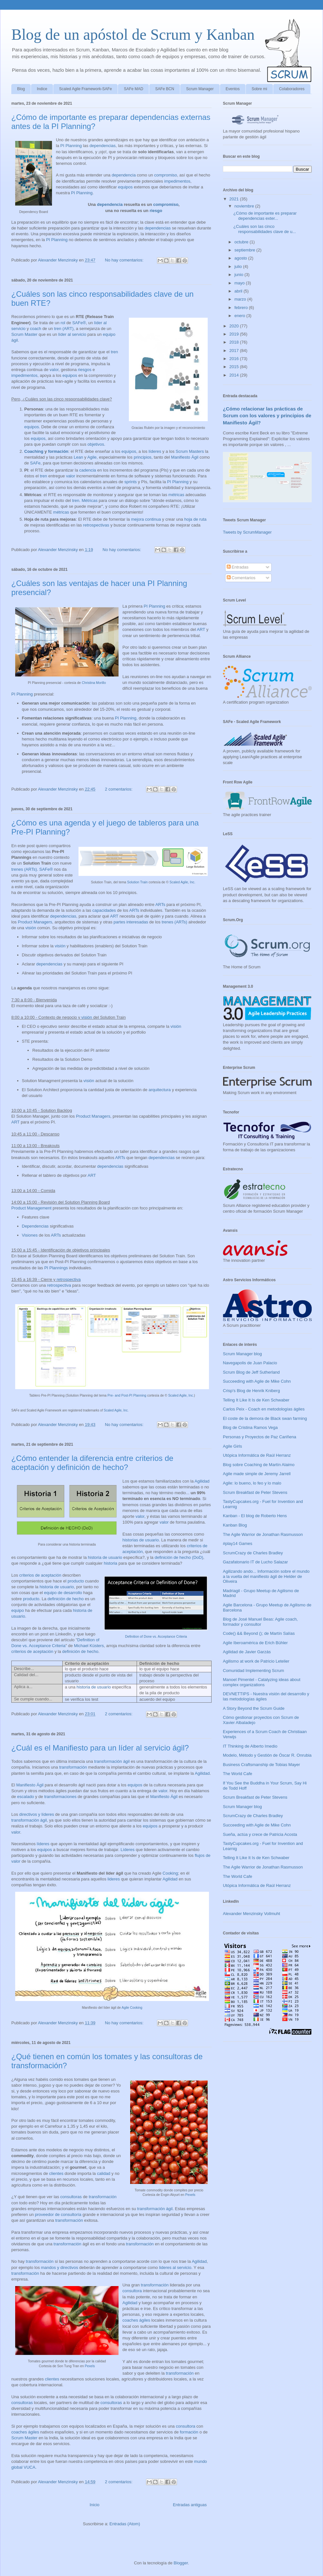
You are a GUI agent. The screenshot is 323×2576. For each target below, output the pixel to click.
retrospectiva (68, 1279)
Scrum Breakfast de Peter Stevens (255, 1492)
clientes (56, 2173)
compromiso (165, 175)
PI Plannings (56, 1267)
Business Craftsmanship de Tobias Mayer (261, 1764)
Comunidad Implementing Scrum (253, 1670)
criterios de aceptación (40, 1575)
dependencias (102, 145)
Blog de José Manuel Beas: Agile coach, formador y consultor (260, 1622)
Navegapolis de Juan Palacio (250, 1362)
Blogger (181, 2562)
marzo (240, 299)
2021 (234, 199)
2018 (234, 342)
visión (30, 927)
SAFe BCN (164, 89)
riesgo (156, 210)
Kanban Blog (235, 1525)
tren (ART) (63, 328)
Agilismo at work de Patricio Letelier (256, 1661)
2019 (234, 334)
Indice (42, 89)
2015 (234, 366)
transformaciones (60, 1796)
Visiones (30, 1235)
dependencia (124, 175)
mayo (240, 283)
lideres (114, 1879)
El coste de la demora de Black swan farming (265, 1418)
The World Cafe (237, 1773)
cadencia (87, 470)
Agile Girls (232, 1446)
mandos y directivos (59, 2267)
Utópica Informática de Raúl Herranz (257, 1455)
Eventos (233, 89)
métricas (176, 494)
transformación (73, 1767)
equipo (17, 1610)
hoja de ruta (195, 519)
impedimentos (177, 181)
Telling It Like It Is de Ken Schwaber (256, 1400)
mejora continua (146, 519)
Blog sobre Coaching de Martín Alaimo (259, 1464)
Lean (78, 457)
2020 (234, 326)
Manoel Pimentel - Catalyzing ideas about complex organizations (261, 1682)
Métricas (90, 500)
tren (114, 351)
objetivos (96, 444)
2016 (234, 358)
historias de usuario (140, 1540)
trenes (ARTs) (24, 869)
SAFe (35, 463)
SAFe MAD (133, 89)
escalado (25, 1796)
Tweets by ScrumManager (247, 532)
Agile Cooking (131, 2007)
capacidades (104, 910)
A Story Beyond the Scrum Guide (254, 1708)
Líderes (127, 1849)
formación (58, 451)
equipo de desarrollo (63, 1592)
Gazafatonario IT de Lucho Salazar (255, 1561)
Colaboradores (292, 89)
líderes (155, 451)
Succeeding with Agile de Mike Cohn (257, 1381)
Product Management (31, 1208)
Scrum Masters (190, 451)
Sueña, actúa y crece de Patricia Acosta (260, 1834)
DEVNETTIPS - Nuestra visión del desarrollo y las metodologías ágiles (266, 1696)
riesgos (84, 369)
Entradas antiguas (190, 2504)
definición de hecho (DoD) (179, 1557)
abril (239, 291)
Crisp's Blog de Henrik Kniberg (251, 1390)
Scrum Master (24, 334)
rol (62, 322)
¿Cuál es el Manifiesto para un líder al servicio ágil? (100, 1747)
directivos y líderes (36, 1814)
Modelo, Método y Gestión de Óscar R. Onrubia (267, 1755)
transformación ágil (112, 1761)
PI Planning (71, 145)
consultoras (71, 2196)
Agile (92, 457)
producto (76, 1581)
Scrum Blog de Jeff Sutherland (251, 1372)
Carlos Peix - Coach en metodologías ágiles (264, 1409)
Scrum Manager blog (242, 1353)
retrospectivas (96, 525)
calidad (103, 2173)
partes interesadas (131, 922)
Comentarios (241, 577)
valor (54, 369)
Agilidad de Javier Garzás (247, 1651)
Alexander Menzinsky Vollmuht (251, 1913)
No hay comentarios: (125, 260)
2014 (234, 375)
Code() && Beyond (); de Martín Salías (259, 1633)
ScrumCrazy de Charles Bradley (253, 1552)
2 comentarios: (119, 789)
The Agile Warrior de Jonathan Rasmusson (263, 1534)
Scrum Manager (200, 89)
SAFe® (79, 322)
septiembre (245, 250)
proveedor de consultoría (58, 2214)
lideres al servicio (175, 2267)
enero (240, 315)
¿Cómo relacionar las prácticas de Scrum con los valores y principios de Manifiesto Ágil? (267, 415)
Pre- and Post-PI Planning (127, 1395)
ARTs (160, 904)
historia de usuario (105, 1557)
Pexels (190, 2195)
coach (35, 328)
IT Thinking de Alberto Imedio (250, 1746)
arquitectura (160, 1089)
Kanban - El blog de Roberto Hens (255, 1515)
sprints (130, 481)
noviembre (244, 206)
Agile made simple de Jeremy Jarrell (257, 1473)
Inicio (94, 2504)
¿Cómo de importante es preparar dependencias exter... (265, 216)
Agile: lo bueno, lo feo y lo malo (252, 1483)
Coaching (33, 451)
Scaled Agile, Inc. (182, 882)
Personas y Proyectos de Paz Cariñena (259, 1436)
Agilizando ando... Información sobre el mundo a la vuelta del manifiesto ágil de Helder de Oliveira (266, 1576)
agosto (241, 258)
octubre (242, 242)
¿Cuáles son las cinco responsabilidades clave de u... (264, 229)
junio (239, 274)
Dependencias (35, 1226)
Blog (21, 89)
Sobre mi (259, 89)
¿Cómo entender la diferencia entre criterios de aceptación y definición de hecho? (92, 1463)
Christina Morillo (94, 683)
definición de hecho (65, 1598)
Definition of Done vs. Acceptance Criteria (156, 1636)
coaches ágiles (136, 2320)
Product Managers (35, 922)
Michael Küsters (89, 1645)
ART (201, 629)
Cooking (170, 1873)
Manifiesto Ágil (185, 457)
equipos (125, 187)
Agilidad (201, 1481)
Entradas (238, 567)
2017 (234, 350)
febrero (241, 307)
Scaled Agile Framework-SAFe (85, 89)
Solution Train (137, 882)
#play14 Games (237, 1543)
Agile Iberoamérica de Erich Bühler (255, 1642)
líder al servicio (72, 334)
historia (110, 1563)
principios (142, 457)
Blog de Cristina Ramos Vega (250, 1427)
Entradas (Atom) (124, 2523)
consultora (132, 2290)
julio (238, 266)
